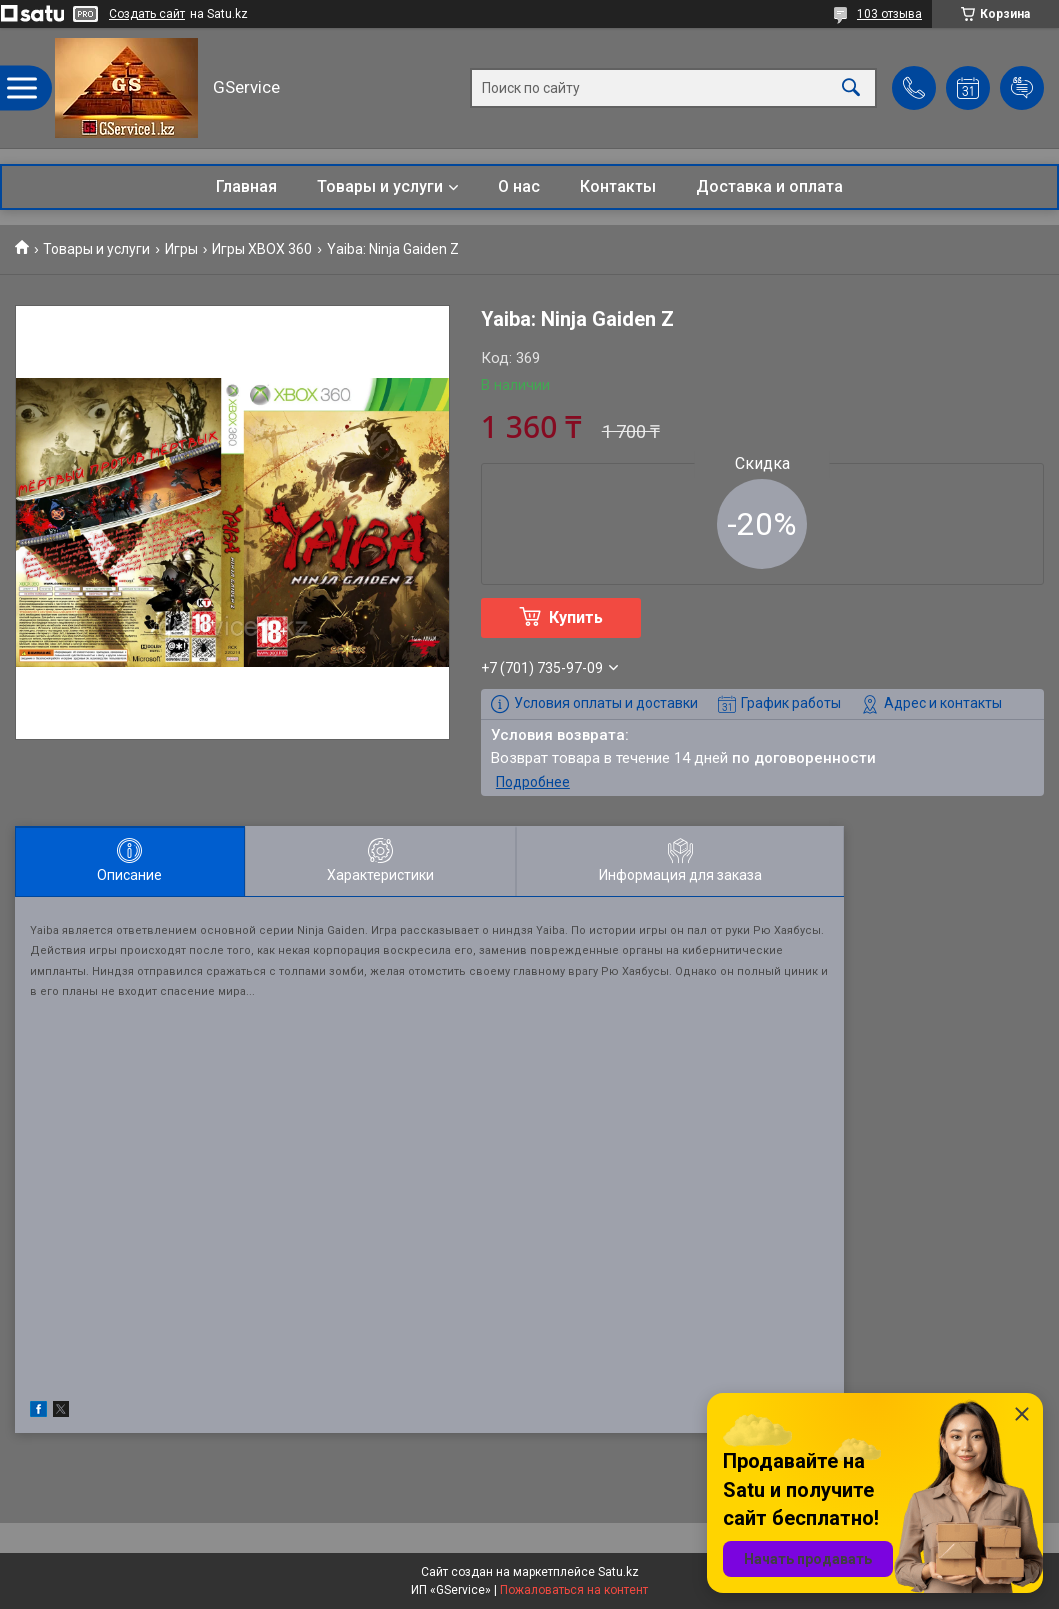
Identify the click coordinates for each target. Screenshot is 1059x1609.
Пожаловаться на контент (574, 1590)
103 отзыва (889, 14)
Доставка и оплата (769, 186)
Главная (246, 186)
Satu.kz (618, 1572)
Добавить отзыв (1022, 88)
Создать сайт (147, 14)
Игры (181, 249)
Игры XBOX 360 (262, 249)
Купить (576, 617)
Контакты (618, 186)
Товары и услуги (380, 186)
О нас (519, 186)
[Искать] (851, 88)
